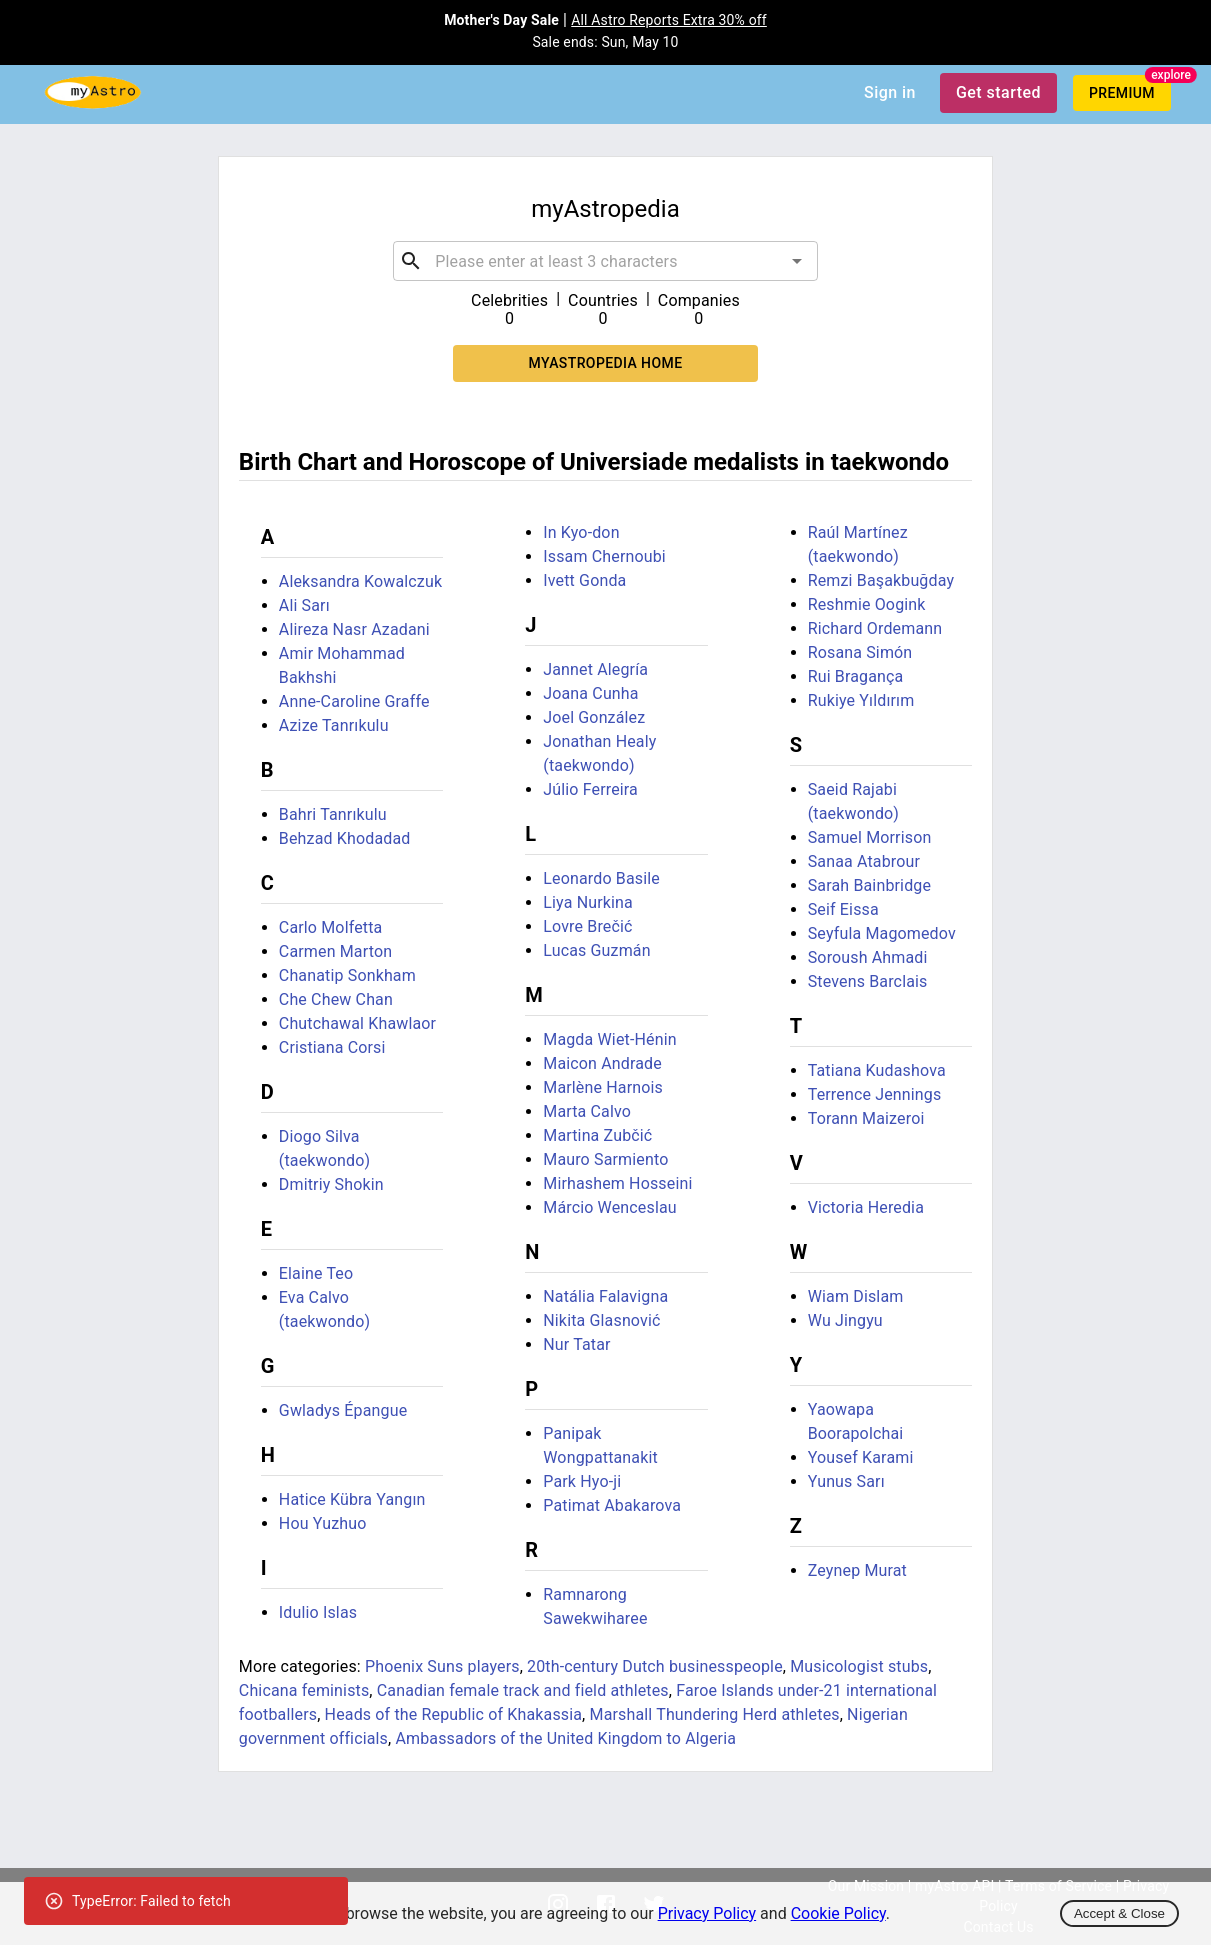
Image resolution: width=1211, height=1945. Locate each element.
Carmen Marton (335, 951)
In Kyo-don (581, 532)
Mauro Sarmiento (605, 1159)
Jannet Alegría (595, 669)
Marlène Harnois (603, 1087)
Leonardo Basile (601, 878)
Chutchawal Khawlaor (357, 1023)
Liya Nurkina (588, 902)
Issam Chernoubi (604, 556)
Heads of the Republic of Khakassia (454, 1714)
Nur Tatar (576, 1344)
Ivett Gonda (584, 580)
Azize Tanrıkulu (334, 725)
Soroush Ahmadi (868, 957)
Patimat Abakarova (612, 1505)
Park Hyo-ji (582, 1481)
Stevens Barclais (868, 981)
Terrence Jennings (875, 1094)
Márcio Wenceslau (610, 1207)
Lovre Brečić (587, 926)
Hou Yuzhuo (323, 1523)
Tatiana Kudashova (877, 1070)
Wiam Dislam (856, 1296)
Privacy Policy (707, 1913)
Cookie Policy (838, 1913)
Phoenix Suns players (442, 1666)
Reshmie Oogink (867, 604)
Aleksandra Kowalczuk (360, 581)
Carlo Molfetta (331, 927)
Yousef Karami (861, 1457)
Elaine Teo (316, 1273)
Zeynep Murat (857, 1570)
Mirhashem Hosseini (617, 1183)
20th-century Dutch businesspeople (655, 1666)
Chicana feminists (304, 1690)
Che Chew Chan (336, 999)
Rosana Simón (860, 652)
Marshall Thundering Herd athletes (715, 1714)
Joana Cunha (590, 693)
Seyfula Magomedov (882, 933)
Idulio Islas (318, 1612)
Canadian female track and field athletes (523, 1690)
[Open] (797, 261)
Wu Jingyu (845, 1320)
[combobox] (605, 261)
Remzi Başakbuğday (881, 580)
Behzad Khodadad (345, 838)
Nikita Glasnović (601, 1320)
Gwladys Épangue (343, 1410)
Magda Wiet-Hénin (609, 1039)
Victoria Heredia (866, 1207)
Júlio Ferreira (590, 789)
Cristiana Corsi (332, 1047)
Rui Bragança (856, 676)
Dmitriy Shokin (331, 1184)
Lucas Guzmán (596, 950)
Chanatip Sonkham (347, 975)
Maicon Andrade (602, 1063)
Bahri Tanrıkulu (333, 814)
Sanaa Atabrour (864, 861)
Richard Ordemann (875, 628)
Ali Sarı (304, 605)
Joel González (594, 717)
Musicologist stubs (859, 1666)
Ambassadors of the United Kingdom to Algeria (565, 1738)
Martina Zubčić (597, 1135)
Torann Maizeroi (866, 1118)
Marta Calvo (587, 1111)
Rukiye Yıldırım (861, 700)
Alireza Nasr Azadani (354, 629)
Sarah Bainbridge (869, 885)
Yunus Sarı (846, 1481)
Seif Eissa (843, 909)
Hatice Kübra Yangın (352, 1499)
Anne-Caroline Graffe (354, 701)
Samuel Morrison (870, 837)
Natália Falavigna (605, 1296)
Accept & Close (1119, 1913)
